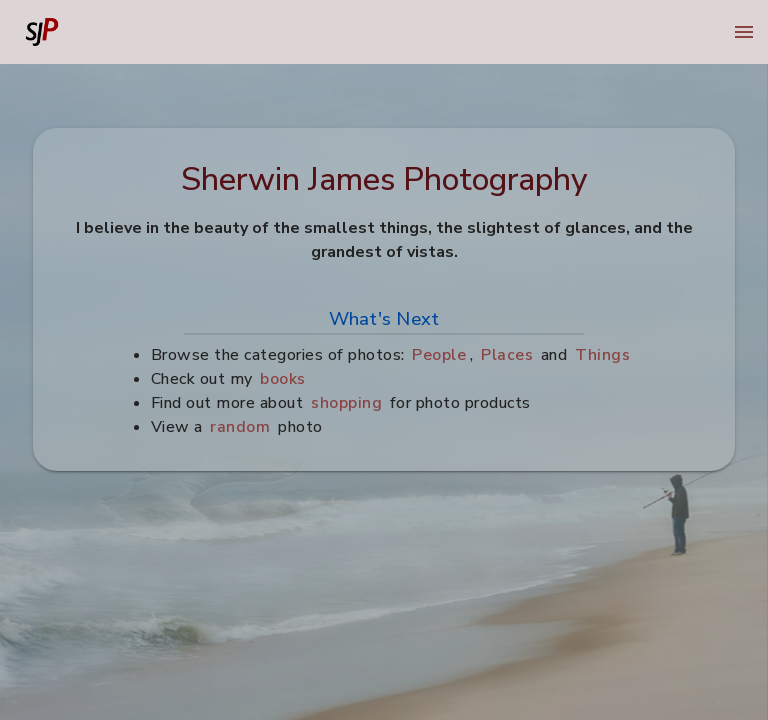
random (241, 427)
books (284, 379)
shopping (346, 403)
